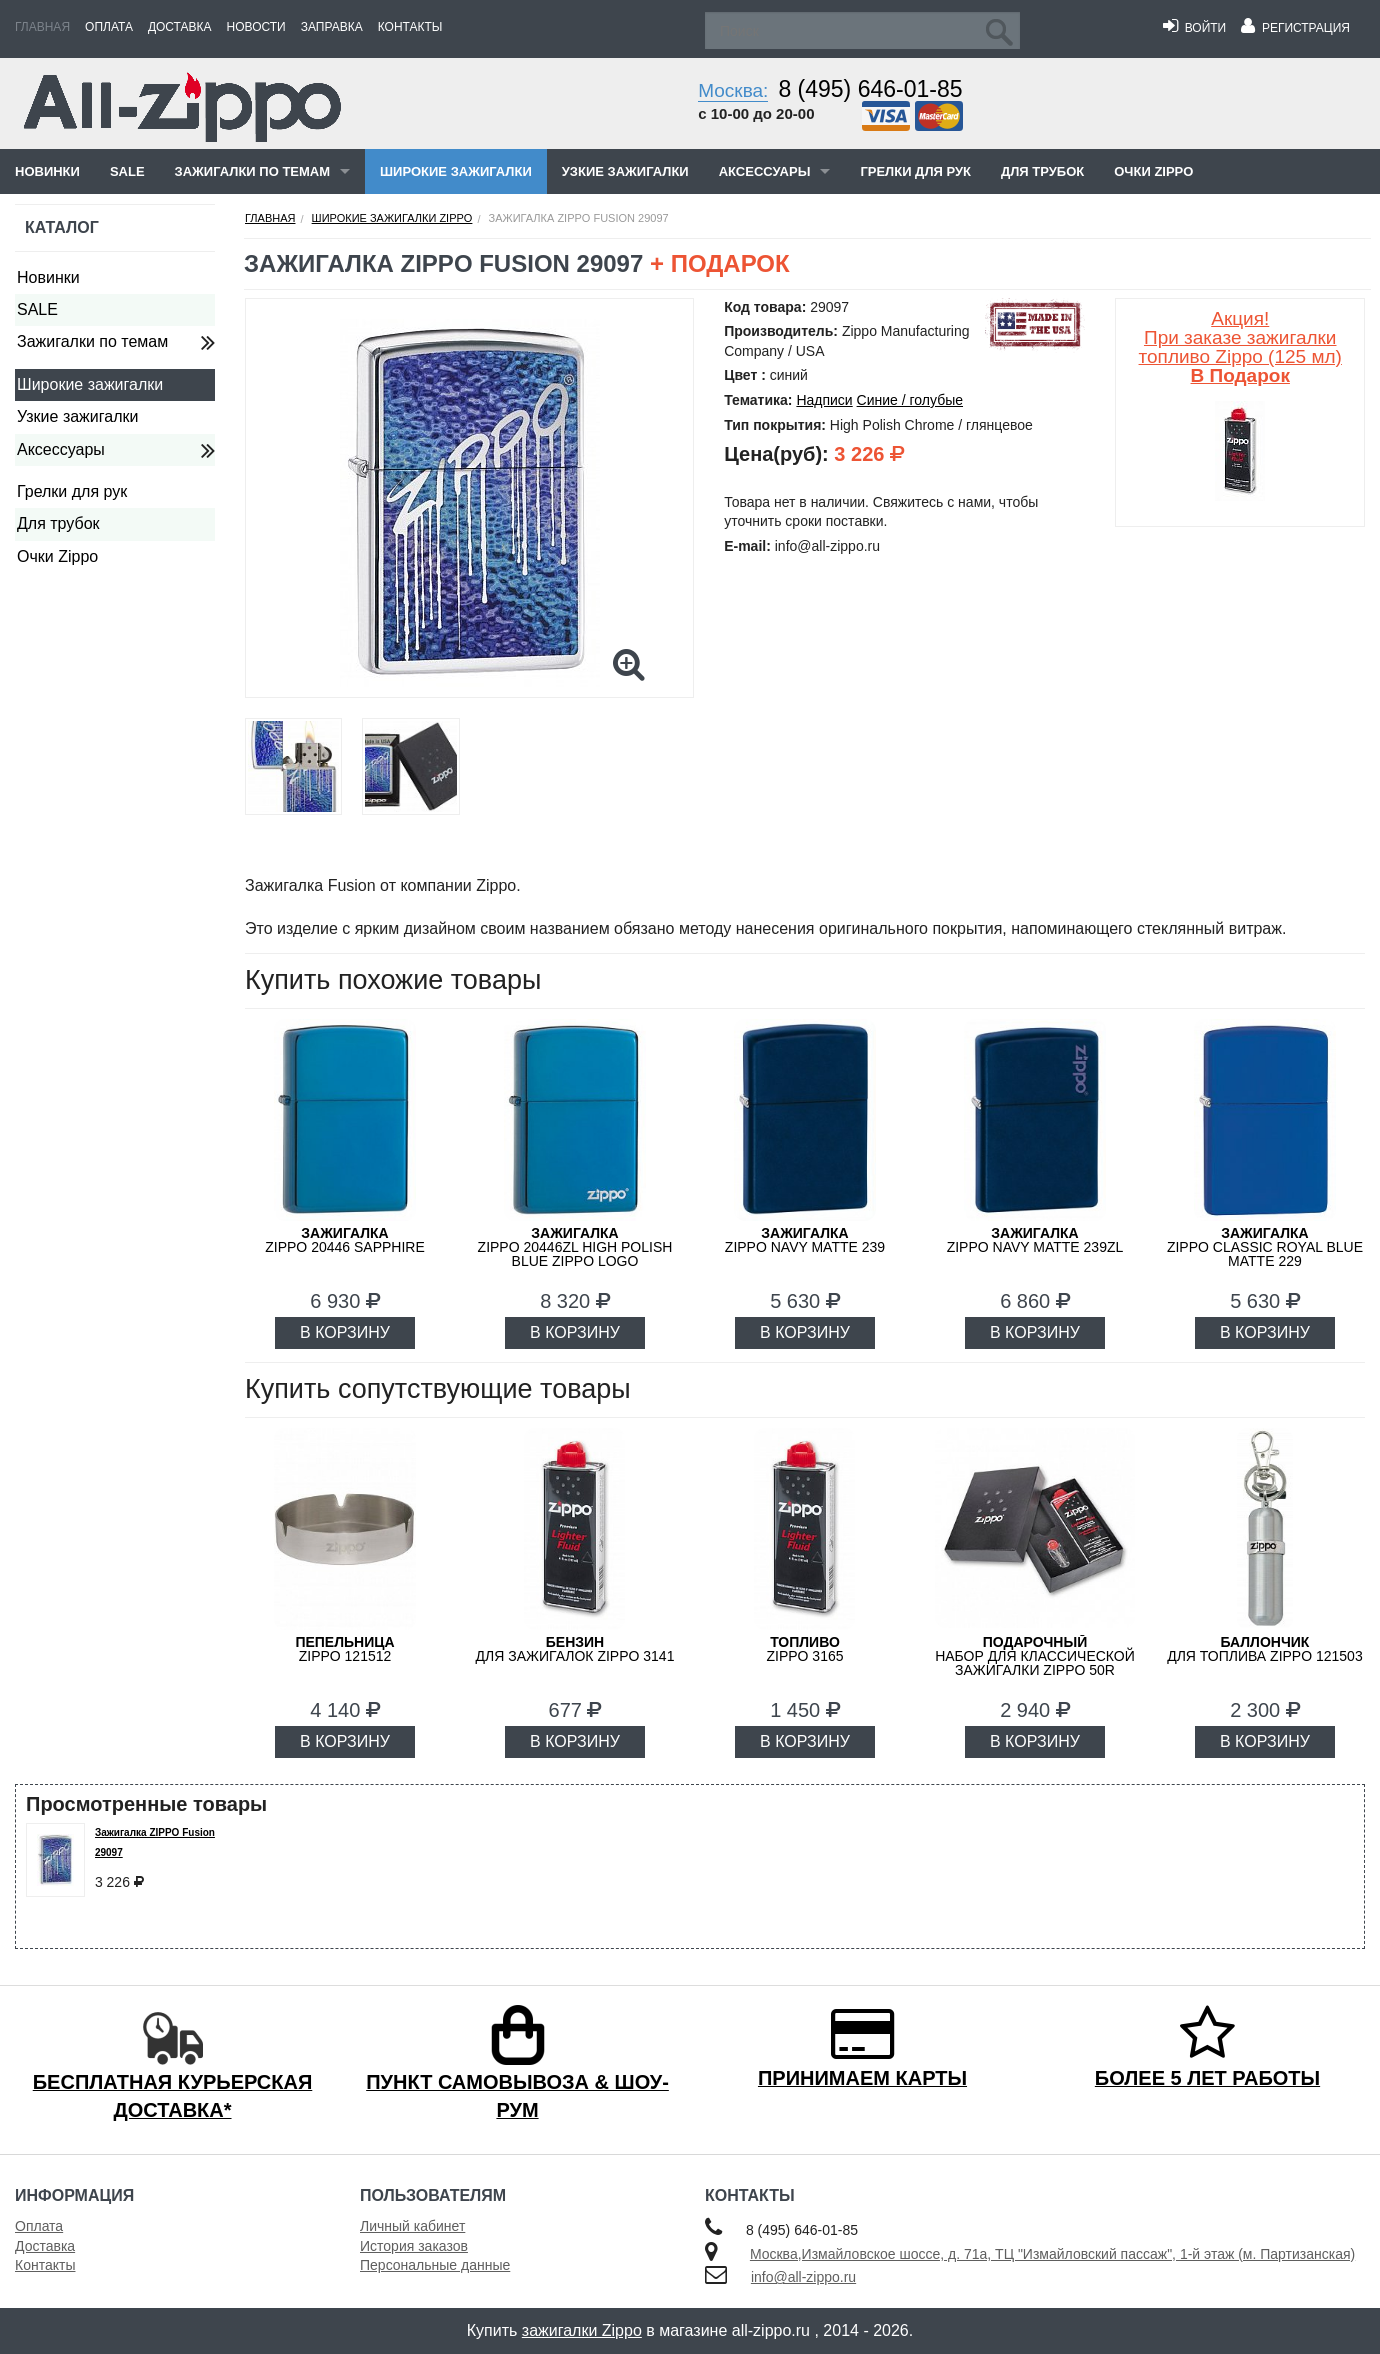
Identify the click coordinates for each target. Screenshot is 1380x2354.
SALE (127, 171)
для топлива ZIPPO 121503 (1265, 1649)
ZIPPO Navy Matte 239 (805, 1240)
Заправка (332, 27)
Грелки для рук (915, 171)
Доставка (180, 27)
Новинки (47, 171)
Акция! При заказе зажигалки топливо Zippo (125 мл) (1240, 347)
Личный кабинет (412, 2226)
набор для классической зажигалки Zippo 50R (1035, 1656)
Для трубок (1042, 171)
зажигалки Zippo (582, 2330)
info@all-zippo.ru (803, 2277)
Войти (1194, 28)
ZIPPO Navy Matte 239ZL (1035, 1240)
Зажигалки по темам (252, 171)
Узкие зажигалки (625, 171)
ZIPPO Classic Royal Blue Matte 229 (1265, 1247)
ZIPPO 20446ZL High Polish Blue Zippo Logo (575, 1247)
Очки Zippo (1153, 171)
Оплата (109, 27)
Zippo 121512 (344, 1649)
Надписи (824, 400)
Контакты (410, 27)
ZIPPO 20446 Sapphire (345, 1240)
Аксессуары (765, 171)
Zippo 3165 (804, 1649)
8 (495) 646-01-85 (870, 89)
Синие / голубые (910, 400)
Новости (256, 27)
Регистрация (1295, 28)
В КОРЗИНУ (345, 1332)
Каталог (62, 227)
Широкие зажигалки (456, 171)
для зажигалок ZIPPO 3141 (575, 1649)
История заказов (414, 2246)
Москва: (733, 90)
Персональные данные (435, 2265)
